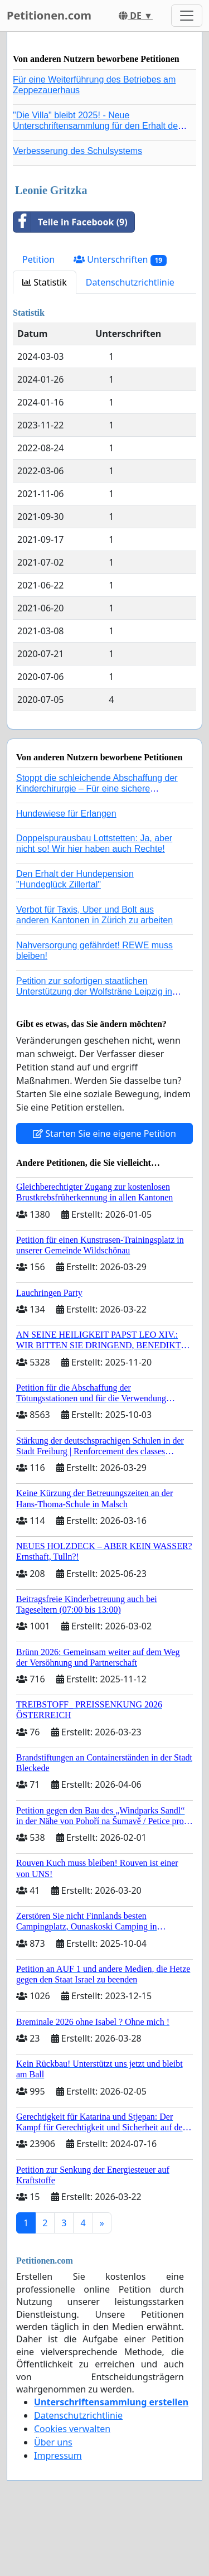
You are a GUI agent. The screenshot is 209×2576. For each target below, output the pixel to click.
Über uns (53, 2442)
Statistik (44, 282)
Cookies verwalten (72, 2429)
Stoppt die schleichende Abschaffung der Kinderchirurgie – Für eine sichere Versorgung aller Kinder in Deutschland (97, 788)
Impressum (58, 2455)
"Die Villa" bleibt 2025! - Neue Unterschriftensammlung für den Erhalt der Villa (97, 125)
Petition (38, 259)
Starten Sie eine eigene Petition (104, 1133)
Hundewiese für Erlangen (66, 813)
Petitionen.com (49, 15)
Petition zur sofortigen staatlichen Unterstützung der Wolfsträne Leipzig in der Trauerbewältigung (94, 991)
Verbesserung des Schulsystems (77, 151)
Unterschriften (120, 259)
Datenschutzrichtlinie (130, 282)
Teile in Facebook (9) (70, 222)
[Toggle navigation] (186, 15)
